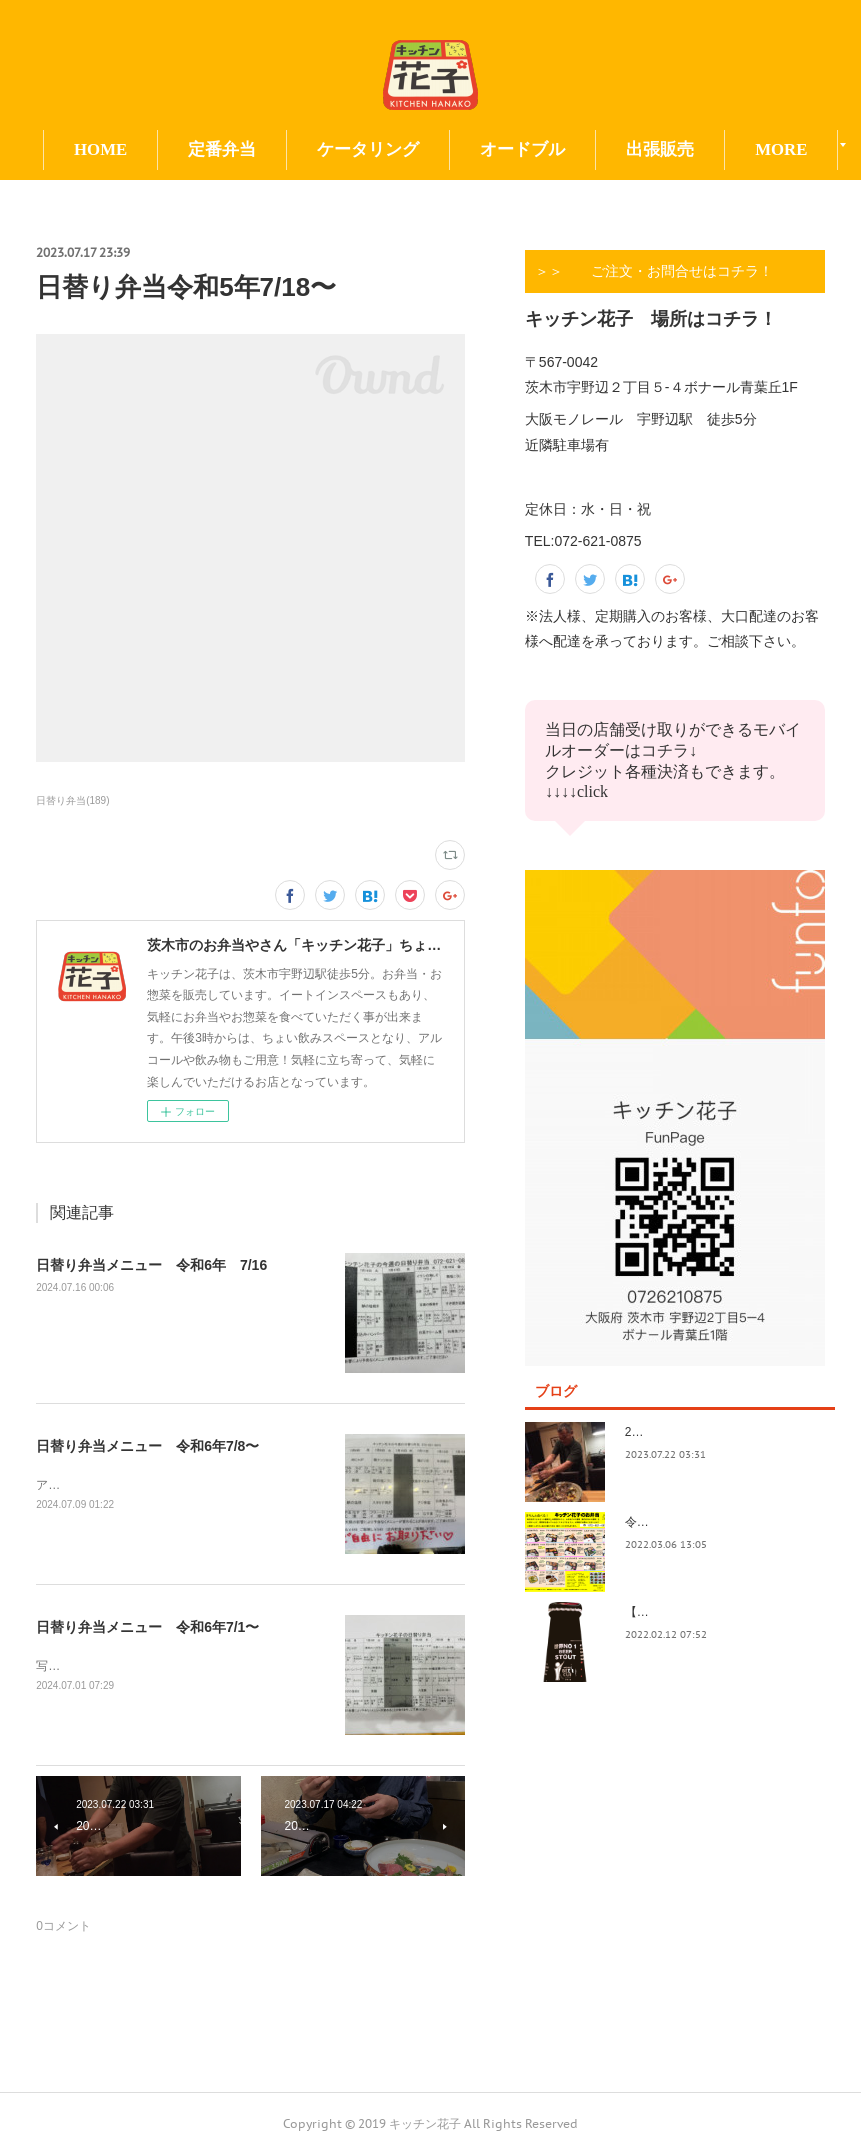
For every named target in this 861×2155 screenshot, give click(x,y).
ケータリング (422, 149)
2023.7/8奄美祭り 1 (681, 1432)
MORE (706, 149)
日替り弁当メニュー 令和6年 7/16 (151, 1265)
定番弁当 (276, 149)
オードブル (576, 149)
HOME (154, 149)
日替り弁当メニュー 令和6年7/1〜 (147, 1627)
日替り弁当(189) (72, 800)
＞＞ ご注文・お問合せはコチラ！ (654, 271)
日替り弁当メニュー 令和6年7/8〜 (147, 1446)
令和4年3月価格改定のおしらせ (709, 1522)
